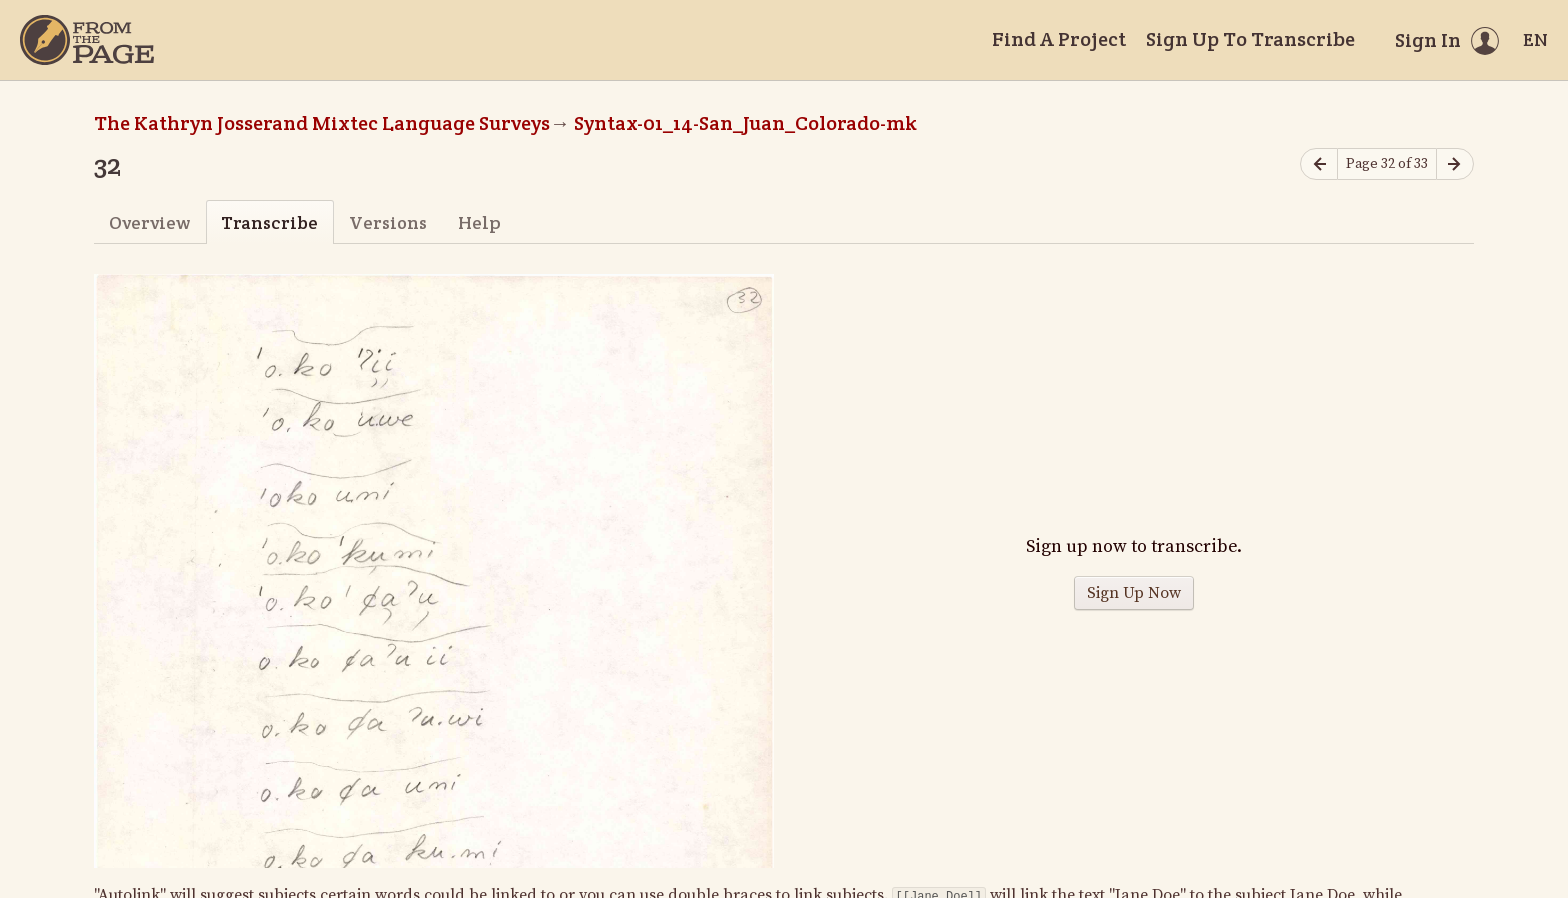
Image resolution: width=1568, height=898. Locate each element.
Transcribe (269, 222)
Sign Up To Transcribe (1250, 39)
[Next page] (1455, 164)
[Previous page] (1319, 164)
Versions (388, 222)
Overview (149, 222)
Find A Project (1059, 39)
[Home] (87, 40)
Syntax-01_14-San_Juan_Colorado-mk (745, 123)
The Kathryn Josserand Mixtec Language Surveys (322, 123)
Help (479, 222)
